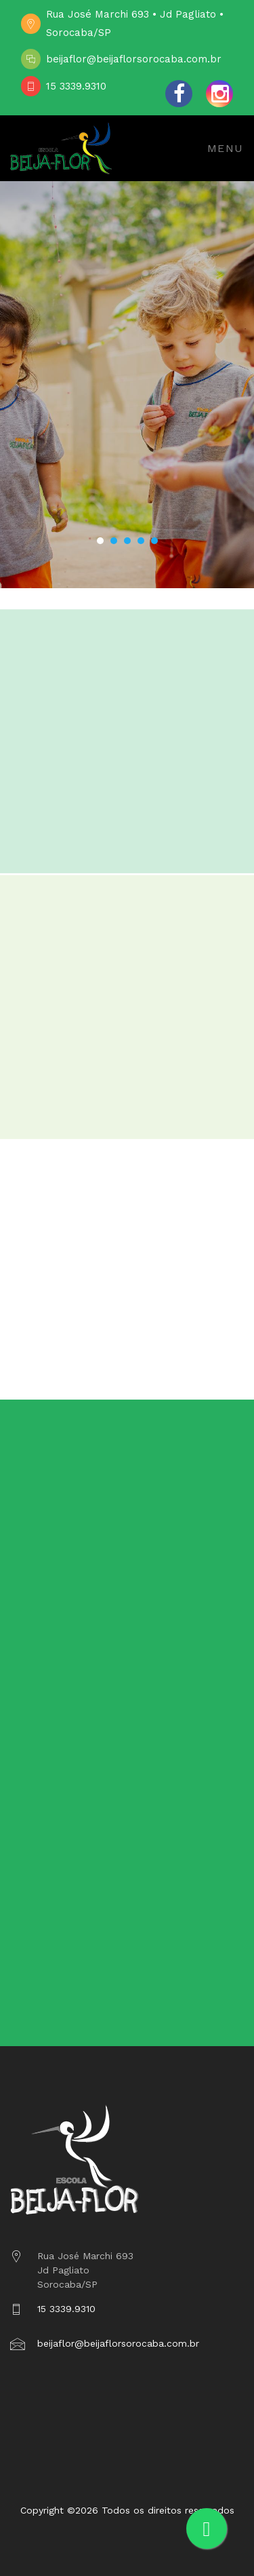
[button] (100, 540)
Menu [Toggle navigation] (225, 148)
